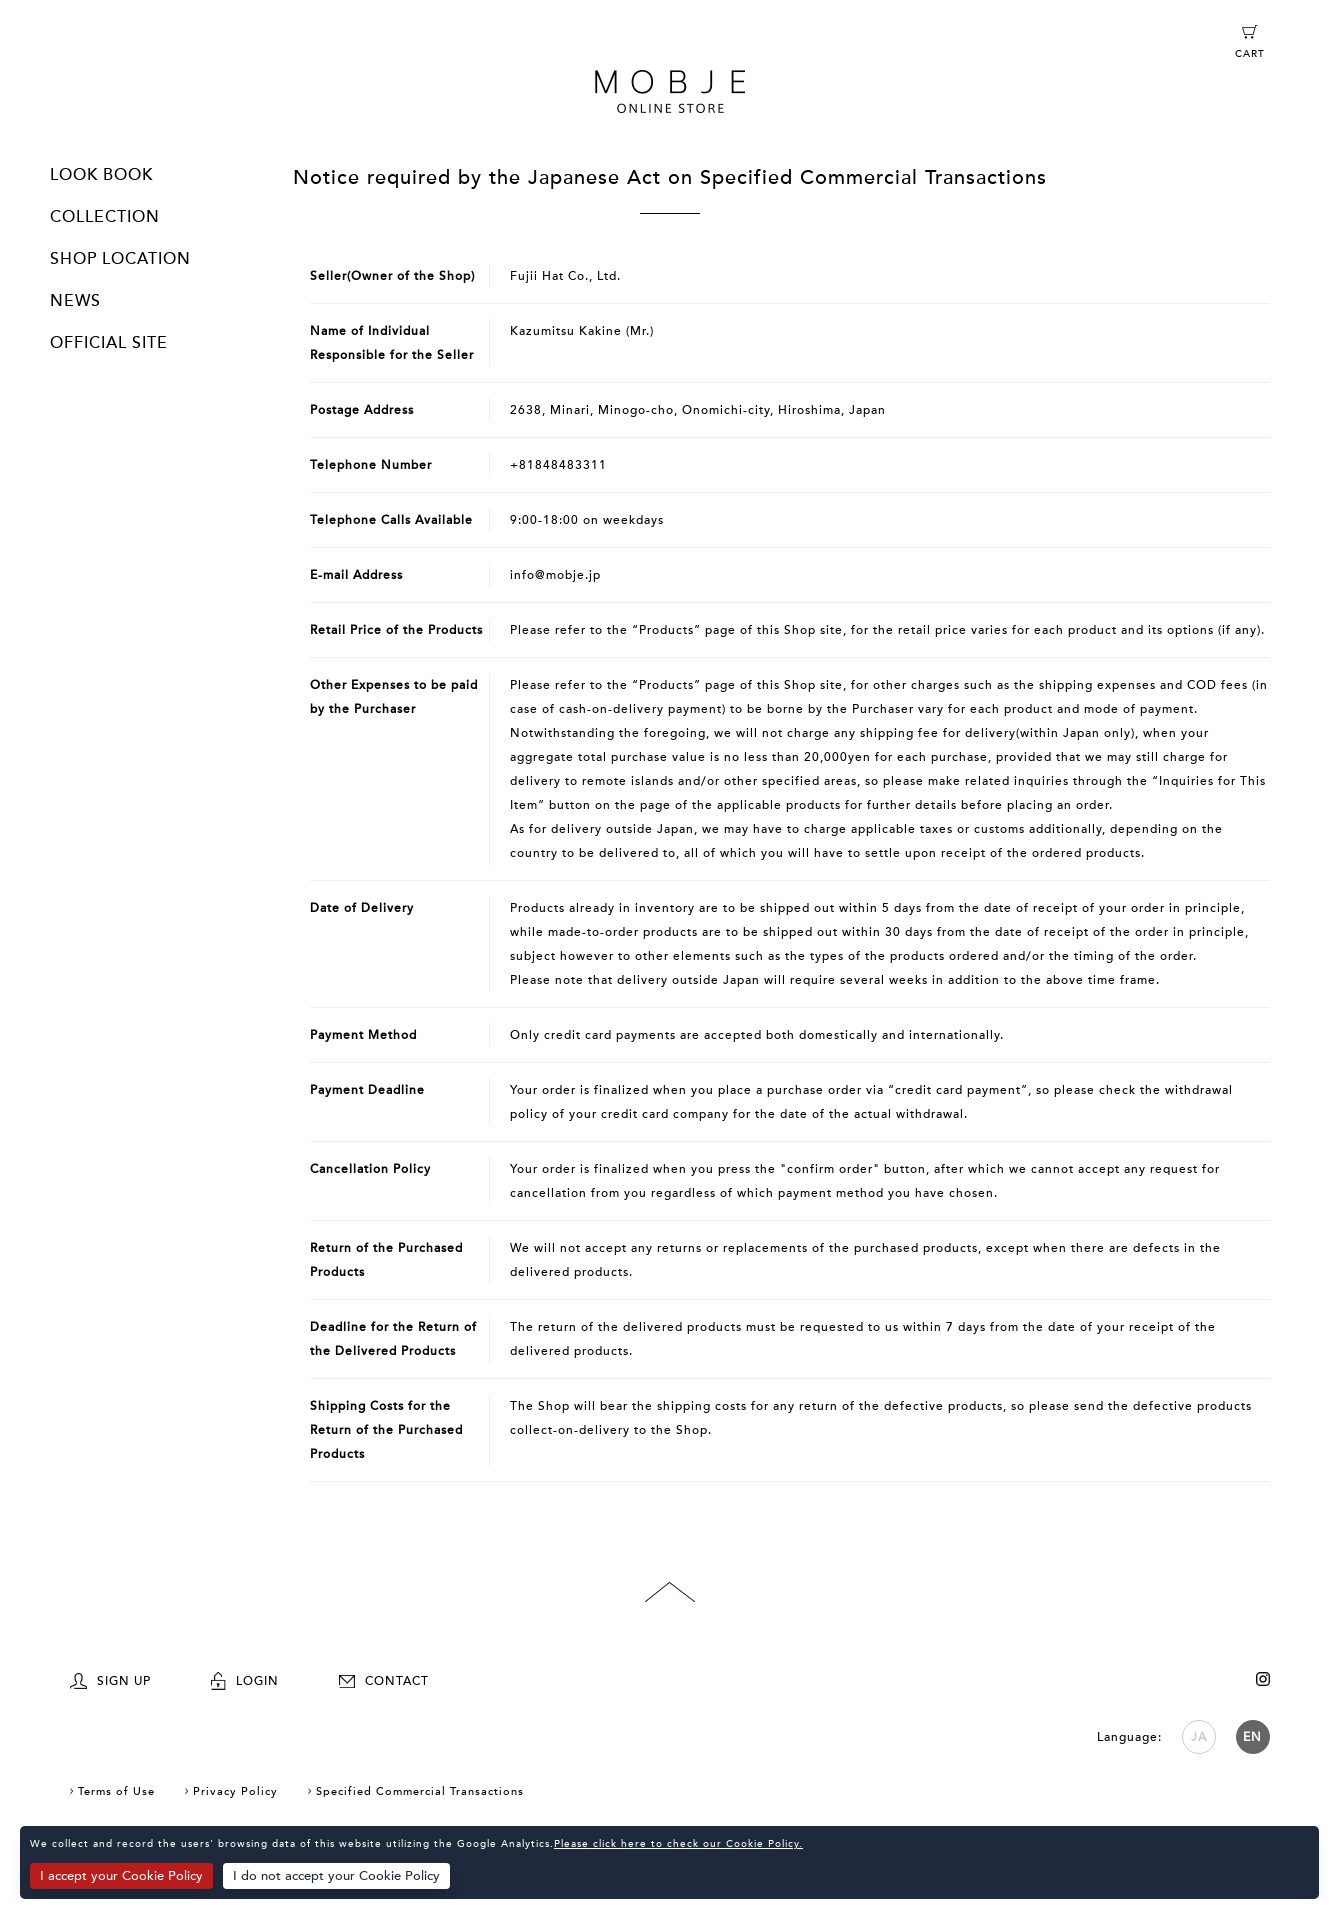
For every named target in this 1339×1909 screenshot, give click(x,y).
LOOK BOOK (101, 175)
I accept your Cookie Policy (121, 1876)
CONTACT (384, 1681)
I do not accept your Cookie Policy (336, 1876)
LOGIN (245, 1681)
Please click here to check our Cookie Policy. (678, 1844)
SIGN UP (110, 1681)
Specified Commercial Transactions (420, 1791)
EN (1252, 1737)
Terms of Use (116, 1791)
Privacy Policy (235, 1791)
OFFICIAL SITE (109, 343)
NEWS (75, 301)
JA (1199, 1737)
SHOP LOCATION (120, 259)
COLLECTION (105, 217)
